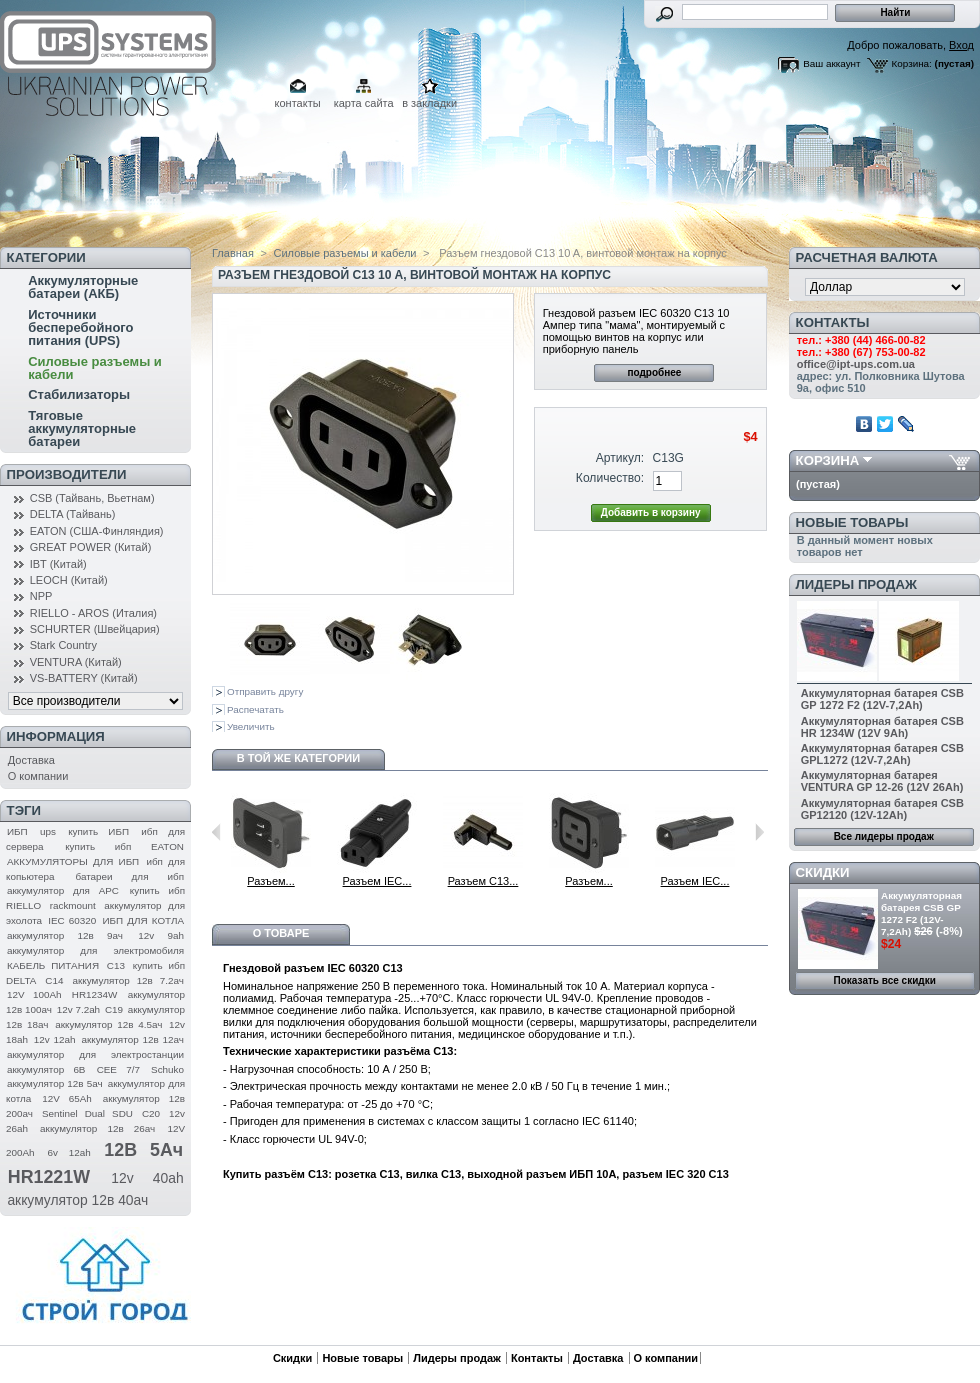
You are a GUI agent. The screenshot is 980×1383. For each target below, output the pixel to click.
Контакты (537, 1358)
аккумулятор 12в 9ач (65, 935)
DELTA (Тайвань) (73, 514)
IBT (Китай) (58, 564)
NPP (41, 596)
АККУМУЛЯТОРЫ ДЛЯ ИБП (73, 861)
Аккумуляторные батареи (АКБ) (83, 287)
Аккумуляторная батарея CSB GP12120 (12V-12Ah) (882, 809)
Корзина (828, 460)
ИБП (17, 831)
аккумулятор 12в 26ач (97, 1128)
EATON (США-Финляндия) (97, 531)
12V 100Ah (34, 994)
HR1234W (95, 994)
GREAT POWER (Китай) (91, 547)
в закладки (429, 103)
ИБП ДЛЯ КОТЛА (143, 920)
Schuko (167, 1069)
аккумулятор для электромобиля (95, 950)
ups (48, 831)
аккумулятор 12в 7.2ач (128, 980)
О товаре (281, 933)
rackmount (73, 905)
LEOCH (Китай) (69, 580)
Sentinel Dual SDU (87, 1113)
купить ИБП (98, 831)
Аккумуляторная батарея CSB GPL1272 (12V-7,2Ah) (882, 754)
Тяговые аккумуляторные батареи (82, 428)
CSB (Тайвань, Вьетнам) (92, 498)
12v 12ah (55, 1039)
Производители (67, 474)
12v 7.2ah (78, 1009)
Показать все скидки (885, 980)
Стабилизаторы (79, 394)
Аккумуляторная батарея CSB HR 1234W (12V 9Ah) (882, 727)
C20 (151, 1113)
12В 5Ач (143, 1150)
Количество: (610, 478)
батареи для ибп (129, 876)
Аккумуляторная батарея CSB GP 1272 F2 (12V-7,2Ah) (882, 699)
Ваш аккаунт (831, 63)
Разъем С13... (483, 881)
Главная (233, 253)
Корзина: (912, 63)
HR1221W (49, 1177)
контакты (298, 103)
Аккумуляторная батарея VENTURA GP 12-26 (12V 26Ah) (882, 781)
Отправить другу (265, 691)
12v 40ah (147, 1178)
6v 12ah (68, 1152)
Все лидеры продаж (884, 836)
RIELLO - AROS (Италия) (93, 613)
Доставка (31, 760)
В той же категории (298, 758)
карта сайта (364, 103)
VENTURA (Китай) (76, 662)
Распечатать (255, 709)
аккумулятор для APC (63, 890)
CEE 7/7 (118, 1069)
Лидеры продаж (856, 584)
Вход (961, 45)
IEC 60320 (72, 920)
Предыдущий (216, 832)
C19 (114, 1009)
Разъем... (271, 881)
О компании (38, 776)
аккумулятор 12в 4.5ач (108, 1024)
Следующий (759, 832)
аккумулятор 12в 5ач (55, 1083)
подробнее (654, 372)
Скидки (823, 872)
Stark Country (63, 645)
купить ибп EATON (124, 846)
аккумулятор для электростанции (95, 1054)
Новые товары (852, 522)
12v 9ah (161, 935)
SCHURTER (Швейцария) (95, 629)
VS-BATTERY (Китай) (84, 678)
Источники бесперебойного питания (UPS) (80, 327)
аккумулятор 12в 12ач (132, 1039)
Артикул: (620, 458)
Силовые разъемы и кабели (95, 368)
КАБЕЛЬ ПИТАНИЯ (53, 965)
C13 (116, 965)
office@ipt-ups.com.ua (856, 364)
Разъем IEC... (377, 881)
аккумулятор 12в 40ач (77, 1200)
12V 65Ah (67, 1098)
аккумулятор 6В (46, 1069)
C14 (54, 980)
